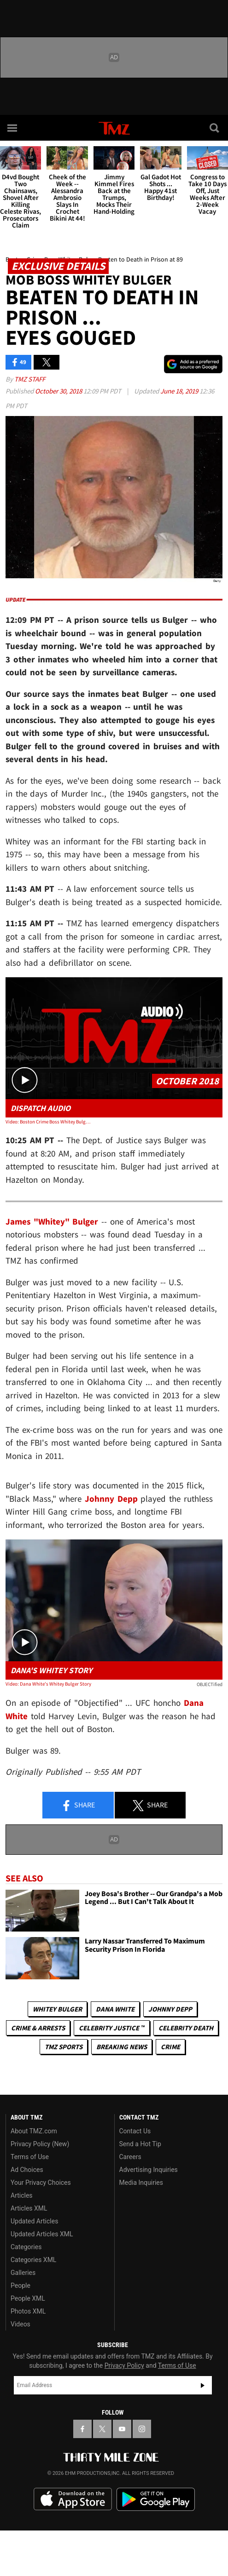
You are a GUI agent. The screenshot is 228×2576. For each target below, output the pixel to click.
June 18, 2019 (179, 391)
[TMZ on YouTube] (122, 2429)
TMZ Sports (63, 2046)
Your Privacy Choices (41, 2182)
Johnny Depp (170, 2009)
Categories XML (33, 2259)
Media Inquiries (141, 2182)
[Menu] (13, 128)
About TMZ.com (34, 2131)
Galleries (23, 2272)
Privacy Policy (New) (40, 2144)
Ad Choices (27, 2169)
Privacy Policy (124, 2365)
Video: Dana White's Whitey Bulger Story (48, 1684)
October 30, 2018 (59, 391)
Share (78, 1805)
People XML (28, 2298)
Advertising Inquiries (148, 2169)
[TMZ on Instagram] (142, 2429)
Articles (22, 2195)
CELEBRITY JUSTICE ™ (112, 2027)
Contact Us (135, 2131)
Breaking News (121, 2046)
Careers (130, 2156)
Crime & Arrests (38, 2027)
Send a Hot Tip (140, 2144)
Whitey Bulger (57, 2009)
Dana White (115, 2009)
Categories (26, 2247)
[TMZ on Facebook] (82, 2429)
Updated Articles (34, 2221)
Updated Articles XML (42, 2234)
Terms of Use (30, 2156)
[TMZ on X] (102, 2429)
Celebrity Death (185, 2027)
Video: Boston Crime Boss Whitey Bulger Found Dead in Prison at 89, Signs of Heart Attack (49, 1121)
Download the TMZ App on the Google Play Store (156, 2499)
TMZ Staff (29, 379)
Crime (170, 2046)
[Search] (215, 128)
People (20, 2285)
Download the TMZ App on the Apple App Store (73, 2499)
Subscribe (202, 2385)
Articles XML (29, 2208)
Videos (20, 2324)
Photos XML (28, 2311)
